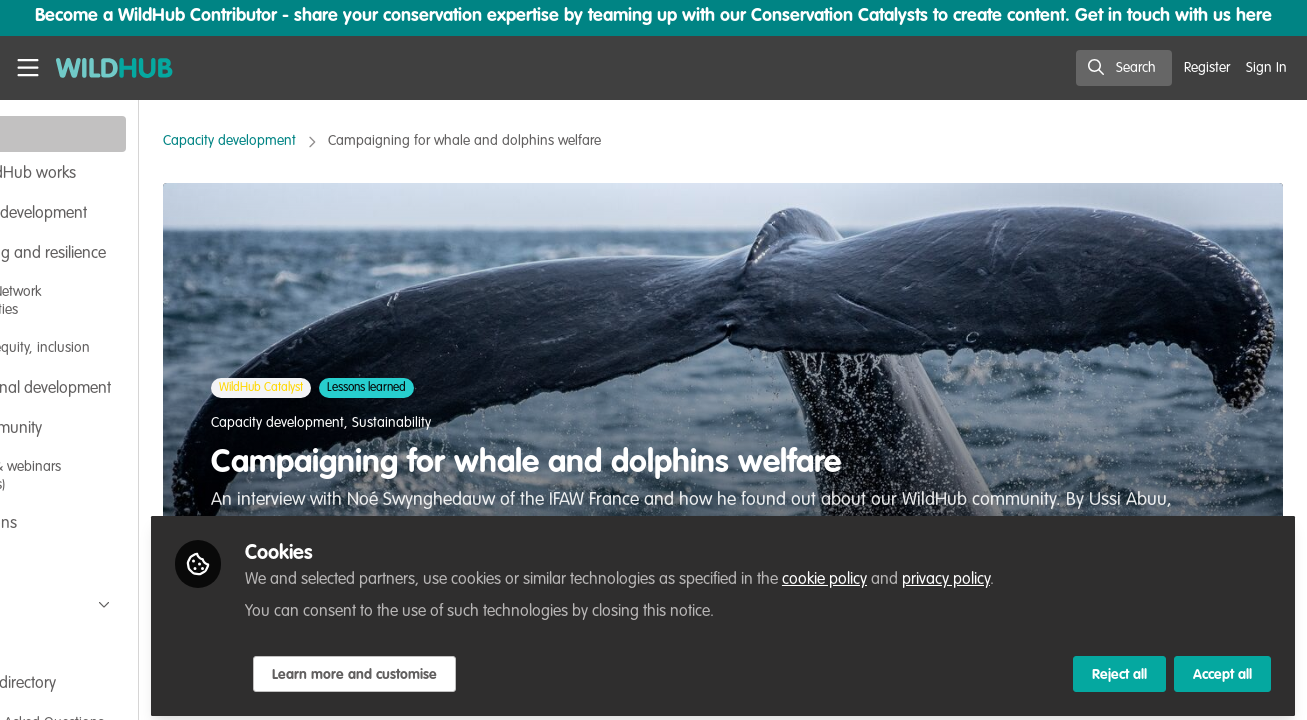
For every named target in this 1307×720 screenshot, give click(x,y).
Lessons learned (475, 388)
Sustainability (500, 423)
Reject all (1119, 667)
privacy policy (1063, 572)
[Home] (106, 68)
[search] (1124, 68)
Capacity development (338, 141)
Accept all (1222, 667)
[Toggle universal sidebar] (28, 68)
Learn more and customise (471, 667)
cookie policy (941, 572)
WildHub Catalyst (370, 388)
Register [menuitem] (1207, 68)
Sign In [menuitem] (1266, 68)
